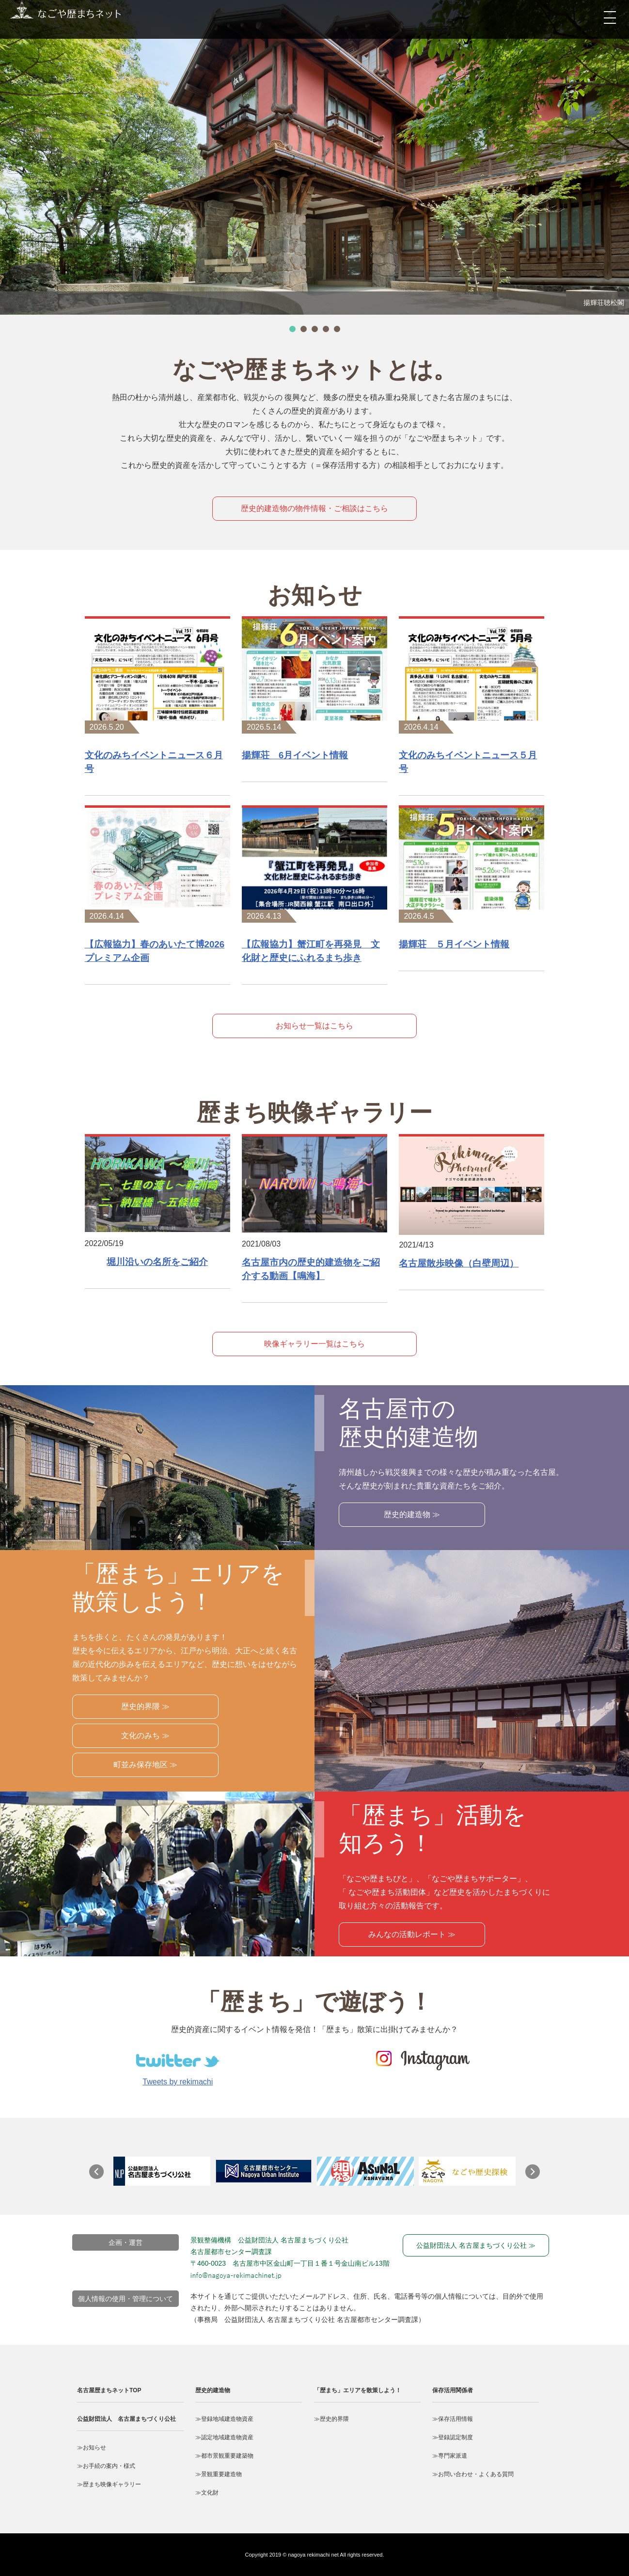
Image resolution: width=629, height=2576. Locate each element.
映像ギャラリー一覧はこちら (314, 1344)
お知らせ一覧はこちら (314, 1026)
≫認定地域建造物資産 (224, 2437)
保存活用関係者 (452, 2390)
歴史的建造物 (212, 2390)
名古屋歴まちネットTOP (109, 2390)
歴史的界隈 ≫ (145, 1706)
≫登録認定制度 (452, 2437)
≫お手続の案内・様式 (106, 2466)
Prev (101, 2176)
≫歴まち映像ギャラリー (109, 2484)
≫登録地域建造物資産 (224, 2419)
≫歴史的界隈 (331, 2419)
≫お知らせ (91, 2447)
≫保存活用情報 (452, 2419)
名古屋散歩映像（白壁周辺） (459, 1263)
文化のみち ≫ (145, 1735)
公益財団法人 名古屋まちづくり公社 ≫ (475, 2245)
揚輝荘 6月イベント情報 (295, 755)
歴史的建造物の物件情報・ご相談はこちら (314, 508)
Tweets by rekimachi (177, 2082)
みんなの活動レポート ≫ (412, 1934)
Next (537, 2176)
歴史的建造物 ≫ (412, 1514)
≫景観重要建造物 (218, 2474)
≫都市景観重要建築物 (224, 2455)
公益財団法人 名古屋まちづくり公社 (126, 2419)
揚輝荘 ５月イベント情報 (454, 944)
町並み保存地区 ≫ (145, 1764)
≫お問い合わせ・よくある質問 (473, 2474)
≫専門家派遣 (449, 2455)
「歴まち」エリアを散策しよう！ (357, 2390)
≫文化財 (207, 2492)
